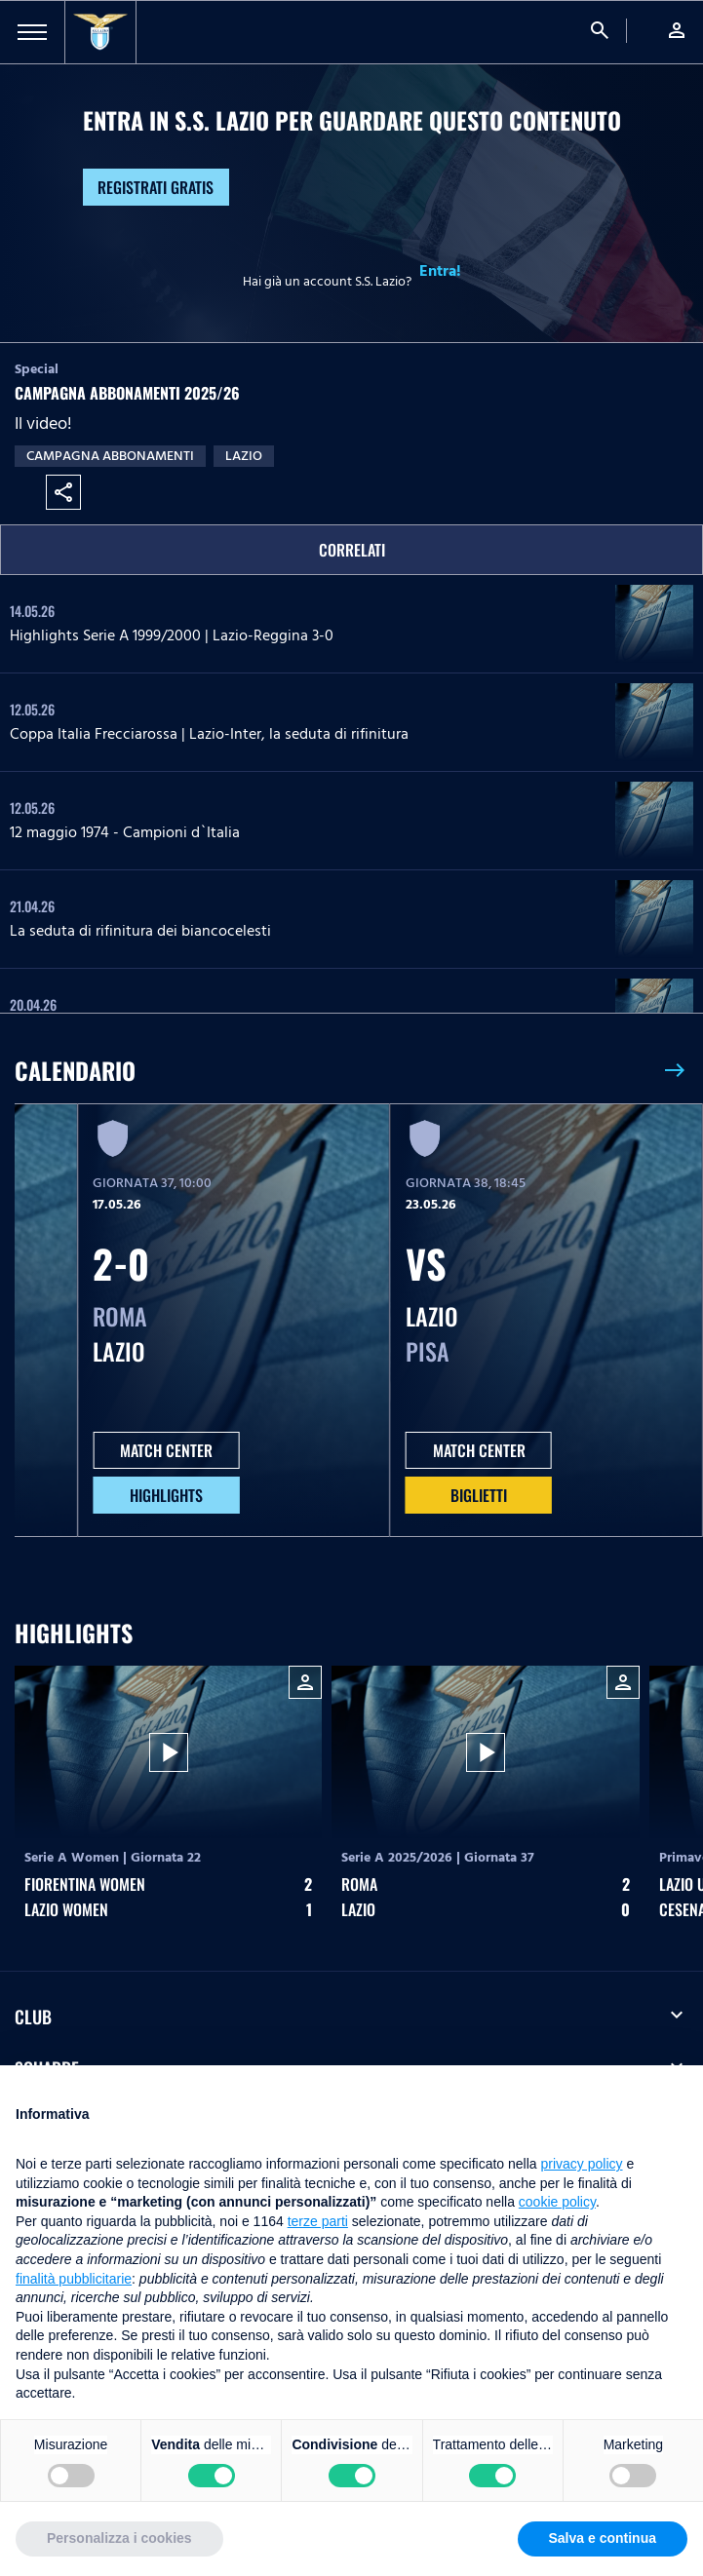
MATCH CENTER (166, 1450)
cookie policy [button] (557, 2202)
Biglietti (478, 1495)
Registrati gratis (156, 187)
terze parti (318, 2221)
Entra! (440, 271)
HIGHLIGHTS (166, 1495)
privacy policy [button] (582, 2164)
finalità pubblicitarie (74, 2279)
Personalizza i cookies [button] (119, 2538)
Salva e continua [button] (602, 2538)
